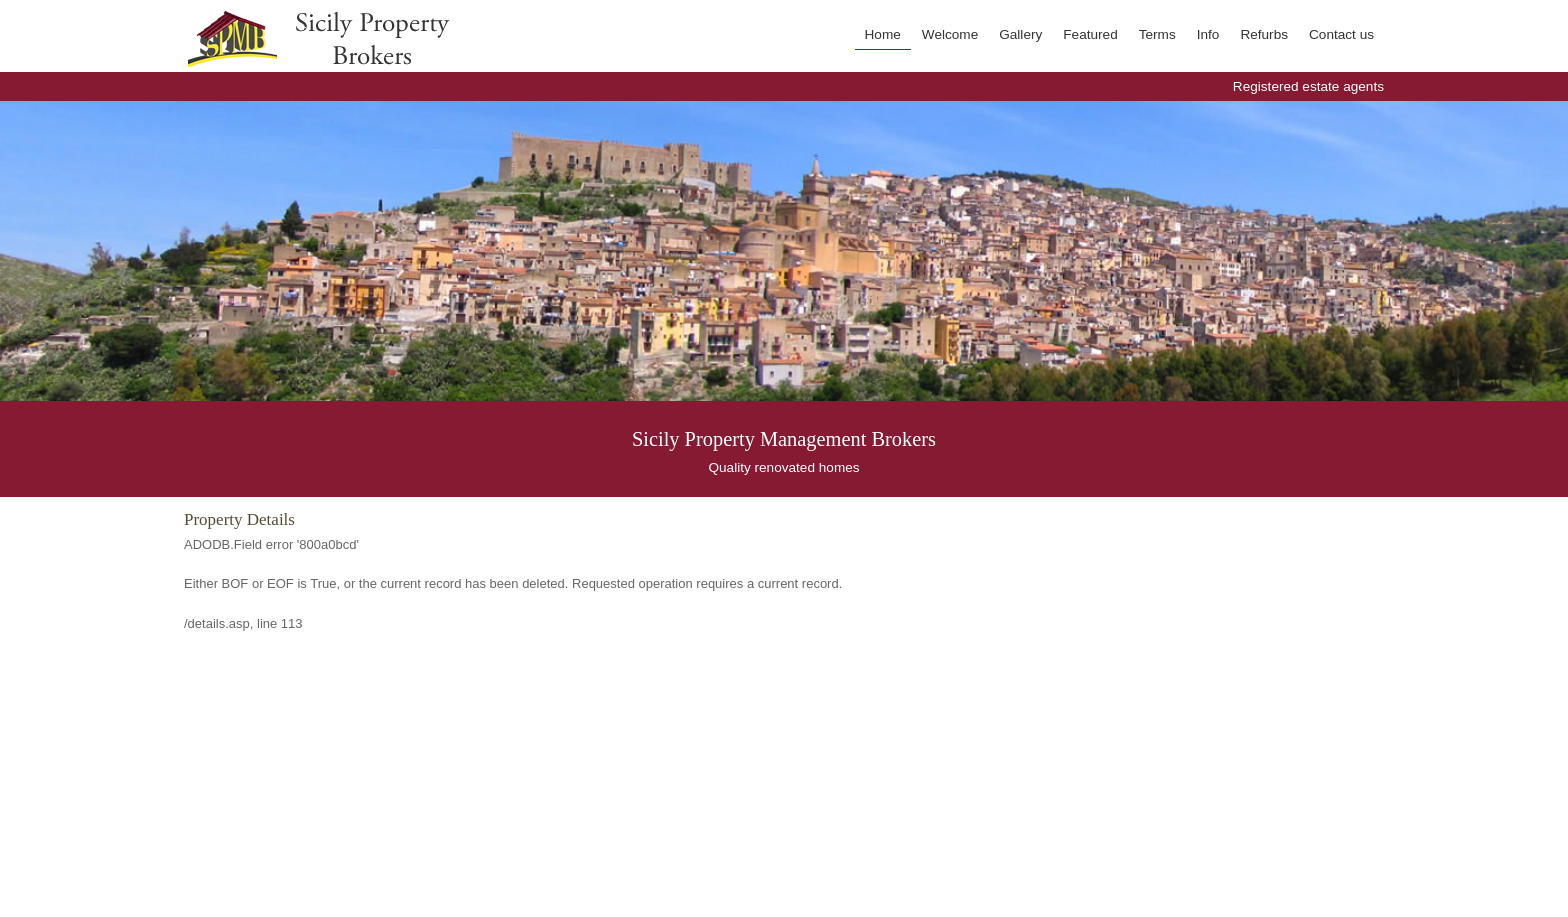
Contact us (1341, 34)
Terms (1157, 34)
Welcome (950, 34)
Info (1208, 34)
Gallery (1020, 34)
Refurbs (1264, 34)
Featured (1090, 34)
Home (883, 34)
